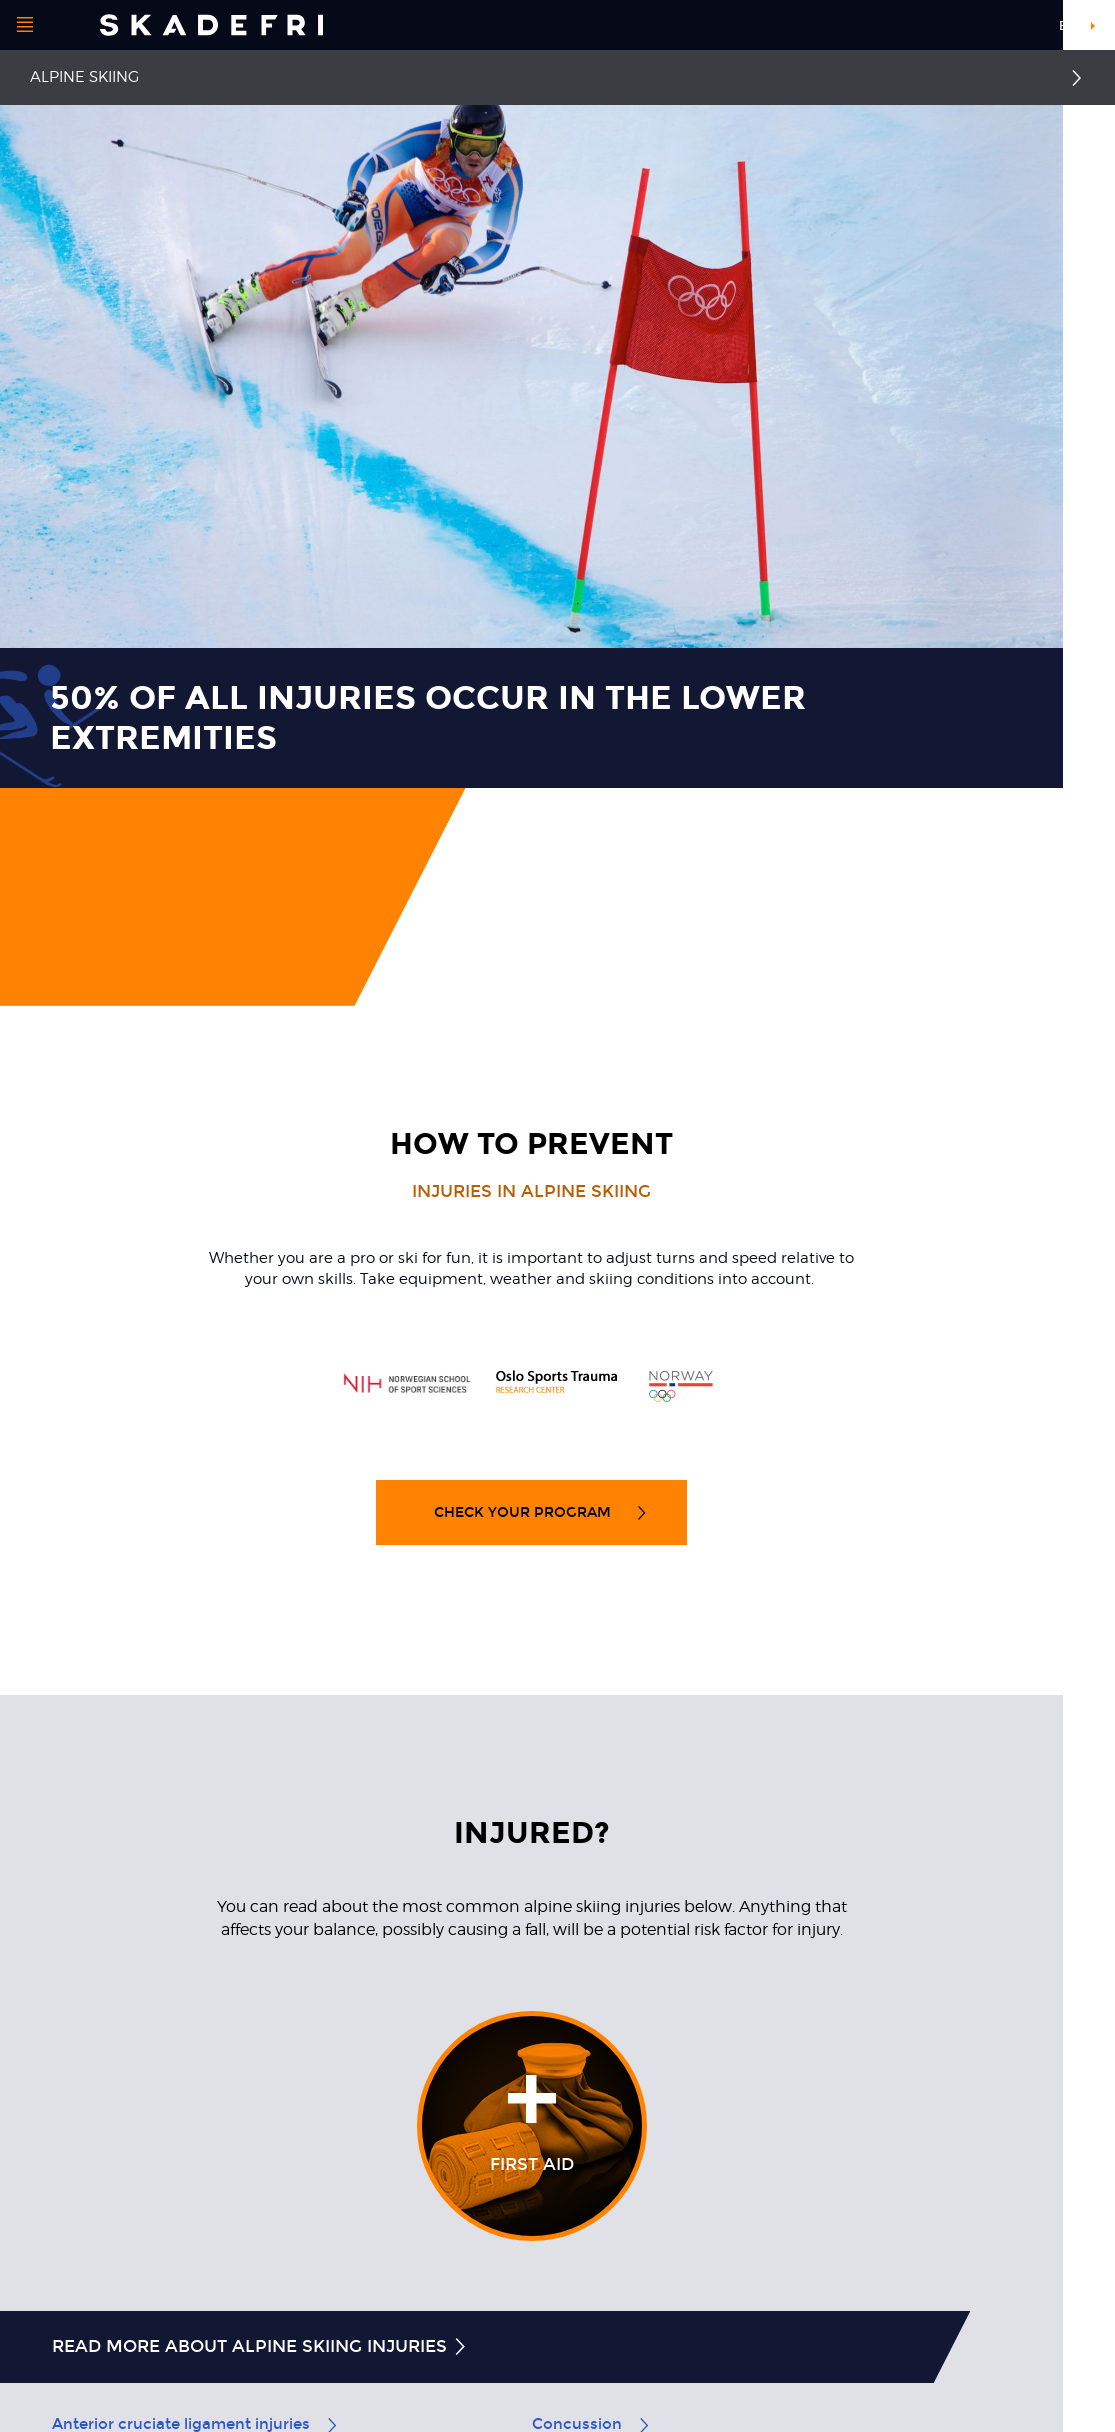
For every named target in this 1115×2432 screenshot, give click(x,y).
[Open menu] (25, 25)
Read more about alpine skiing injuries (260, 2346)
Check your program (541, 1512)
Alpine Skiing (84, 77)
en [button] (1068, 26)
